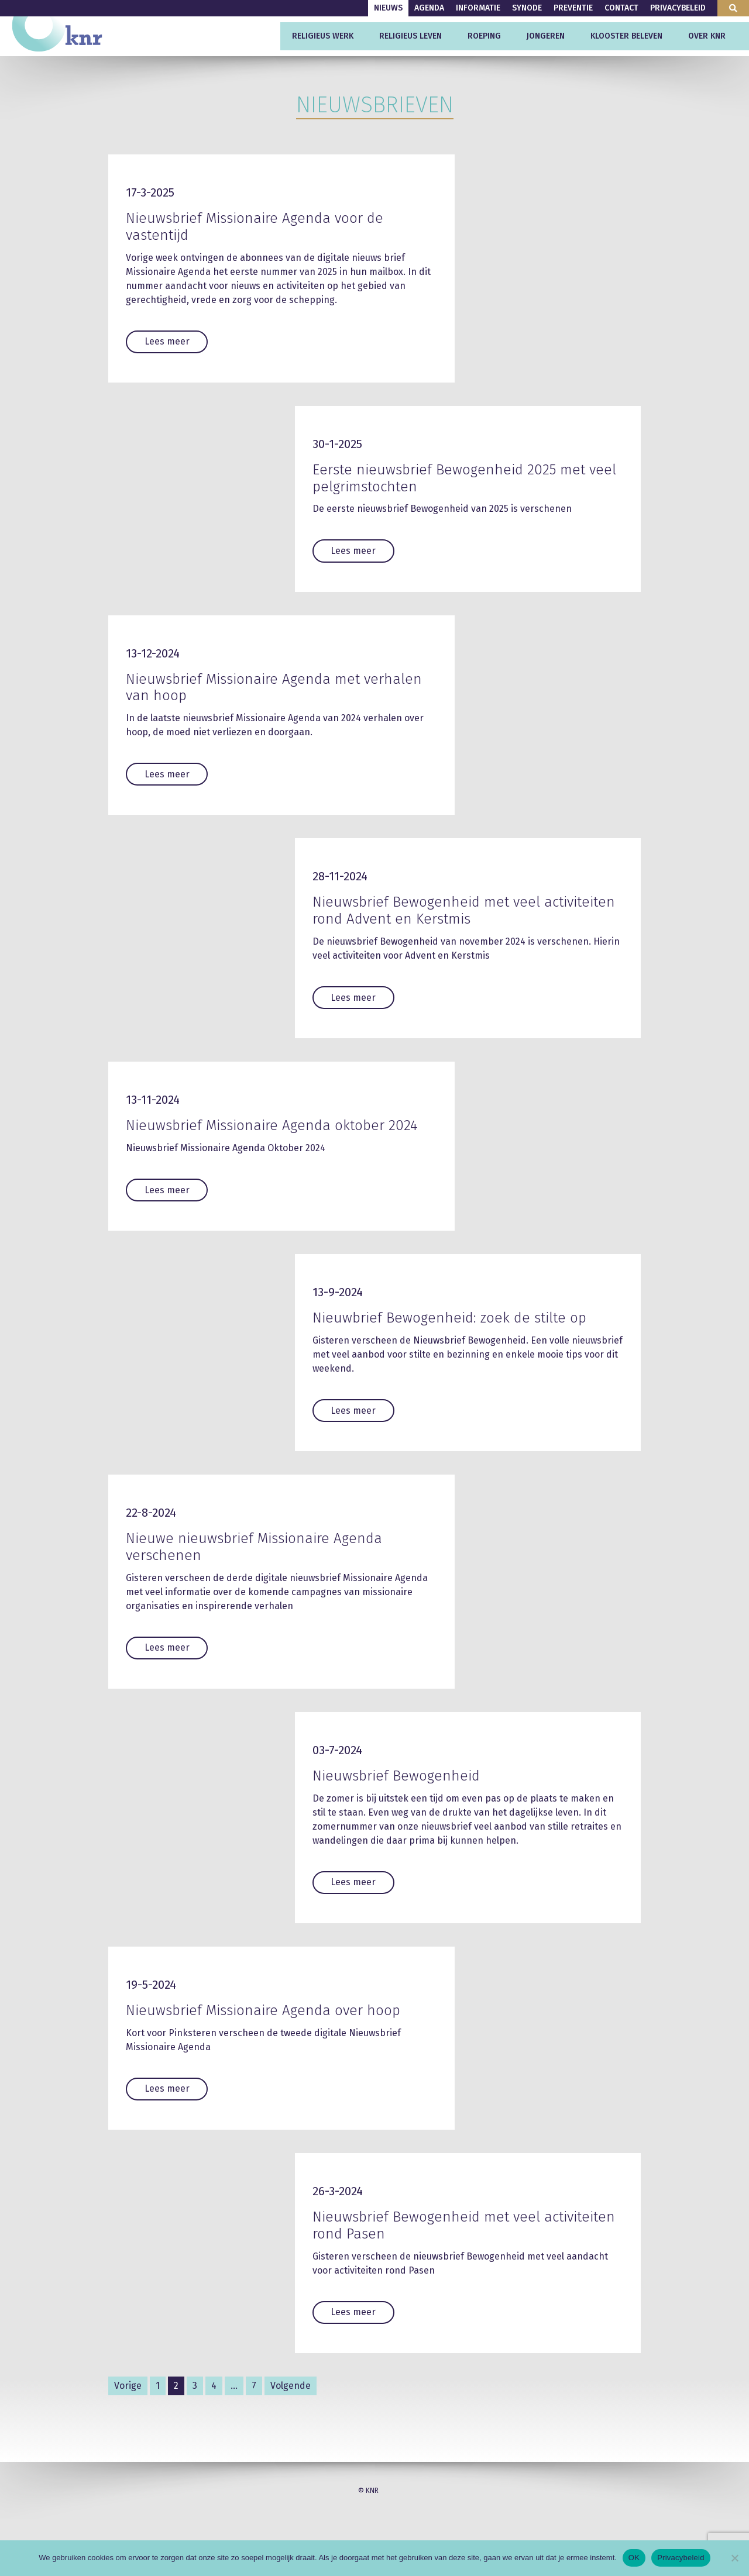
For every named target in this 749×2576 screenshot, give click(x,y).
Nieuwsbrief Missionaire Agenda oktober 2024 (272, 1129)
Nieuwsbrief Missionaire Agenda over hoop (263, 2018)
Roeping (484, 36)
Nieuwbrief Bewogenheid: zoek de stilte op (449, 1326)
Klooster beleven (626, 36)
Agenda (429, 8)
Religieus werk (322, 36)
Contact (621, 8)
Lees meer (167, 341)
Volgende (290, 2393)
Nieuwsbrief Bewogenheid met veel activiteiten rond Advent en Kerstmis (463, 910)
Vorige (128, 2393)
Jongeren (546, 36)
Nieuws (388, 8)
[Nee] (734, 2558)
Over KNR (707, 36)
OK (634, 2557)
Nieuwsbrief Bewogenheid (396, 1784)
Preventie (573, 8)
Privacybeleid (678, 8)
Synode (527, 8)
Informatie (478, 8)
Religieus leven (410, 36)
